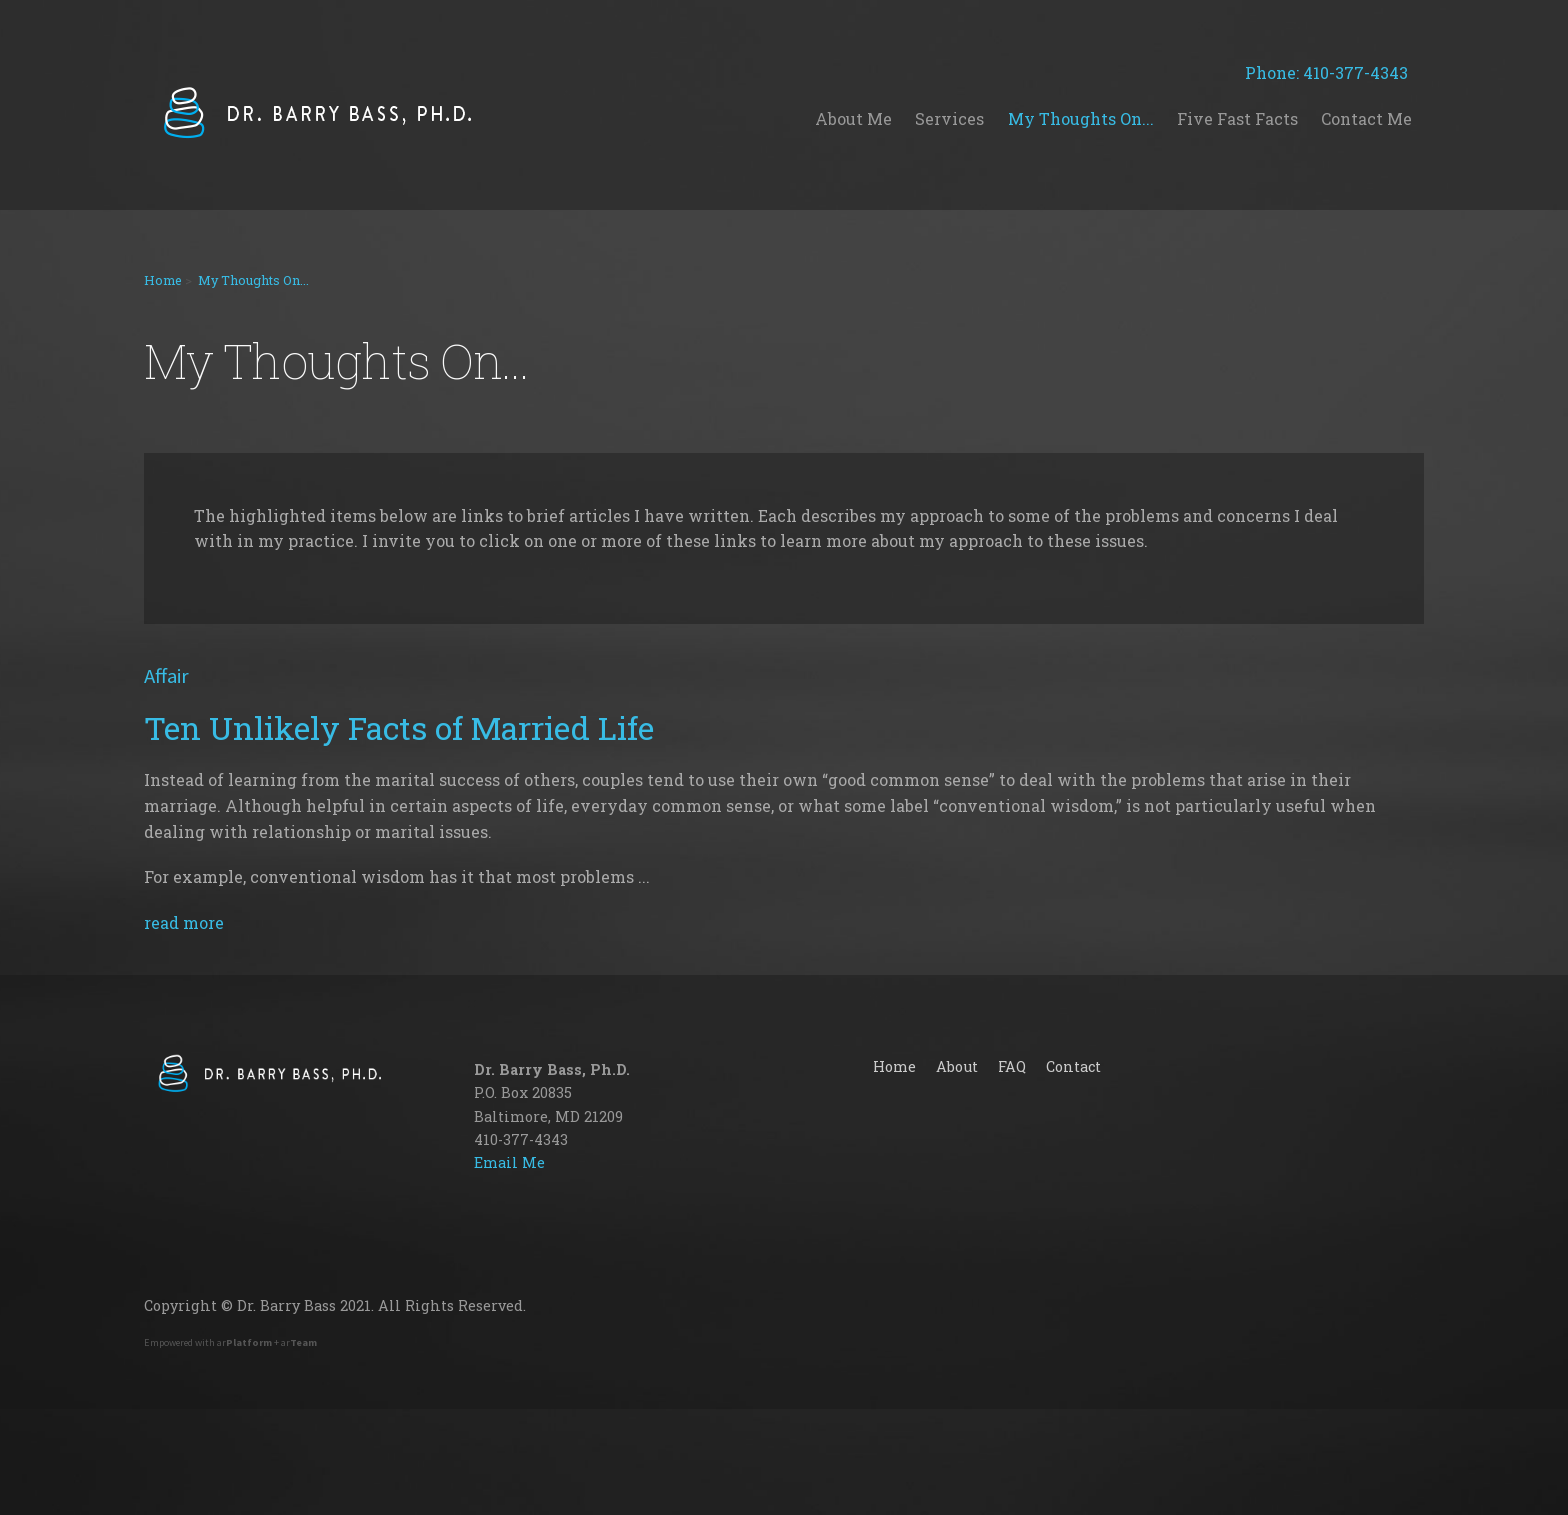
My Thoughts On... (253, 280)
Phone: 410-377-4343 (1334, 72)
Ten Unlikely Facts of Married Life (399, 727)
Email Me (509, 1162)
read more (184, 922)
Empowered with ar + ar (230, 1342)
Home (163, 280)
